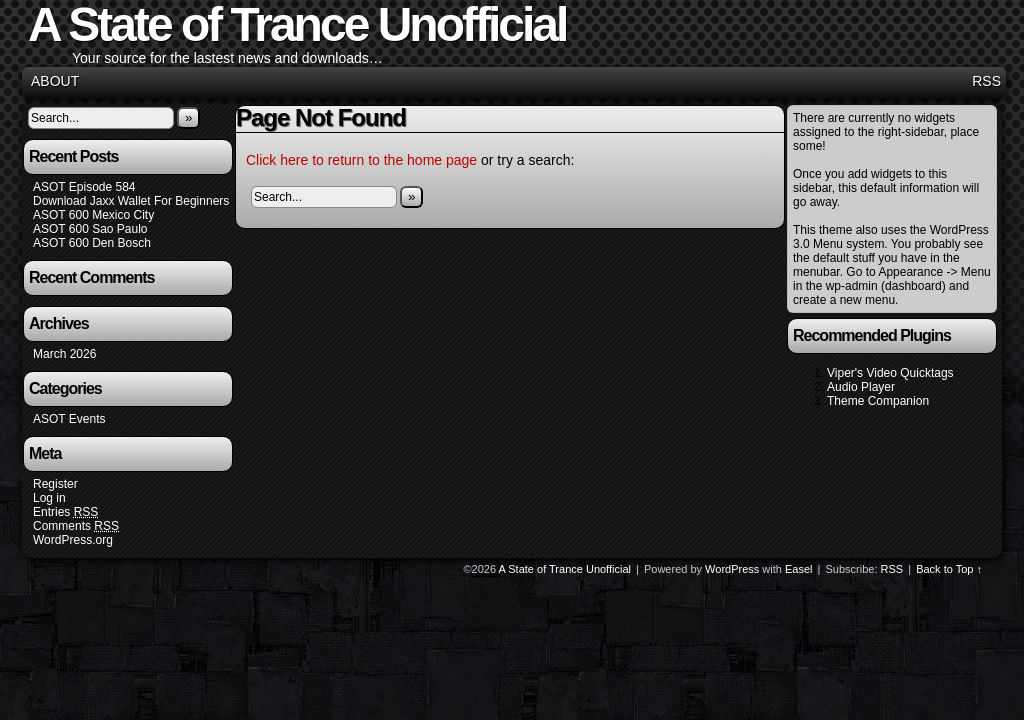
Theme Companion (878, 401)
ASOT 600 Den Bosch (92, 243)
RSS (986, 81)
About (55, 81)
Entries (65, 512)
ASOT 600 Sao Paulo (90, 229)
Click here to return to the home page (361, 160)
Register (55, 484)
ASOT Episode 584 (84, 187)
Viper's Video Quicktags (890, 373)
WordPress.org (73, 540)
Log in (49, 498)
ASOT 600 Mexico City (93, 215)
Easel (799, 569)
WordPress (732, 569)
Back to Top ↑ (949, 569)
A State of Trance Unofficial (565, 569)
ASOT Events (69, 419)
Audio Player (861, 387)
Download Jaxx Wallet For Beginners (131, 201)
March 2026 (64, 354)
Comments (76, 526)
